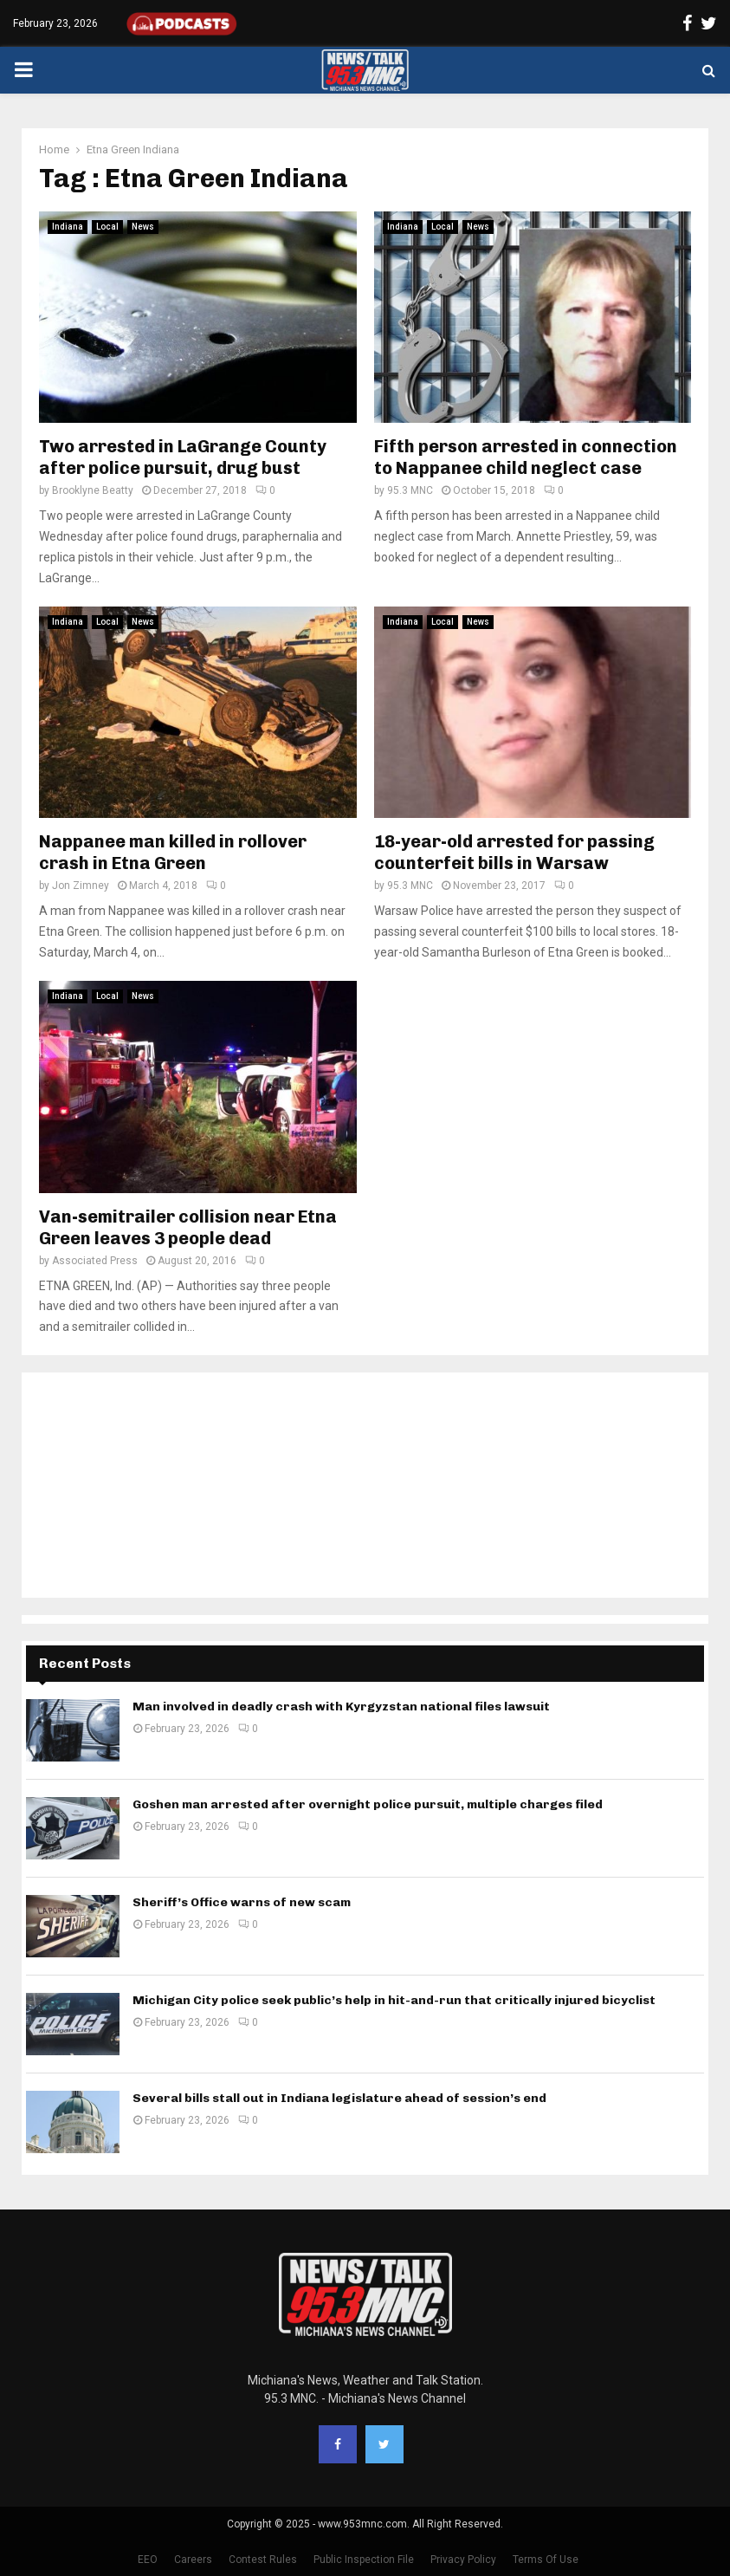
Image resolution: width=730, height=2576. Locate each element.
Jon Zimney (80, 885)
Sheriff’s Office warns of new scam (241, 1902)
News (143, 226)
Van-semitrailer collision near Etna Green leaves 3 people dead (188, 1227)
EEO (148, 2559)
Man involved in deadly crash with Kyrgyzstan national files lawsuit (341, 1706)
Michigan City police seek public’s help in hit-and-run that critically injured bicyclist (394, 2000)
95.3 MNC (410, 490)
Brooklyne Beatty (92, 490)
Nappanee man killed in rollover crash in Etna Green (173, 852)
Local (107, 226)
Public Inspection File (363, 2559)
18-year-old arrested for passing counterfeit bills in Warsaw (514, 852)
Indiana (67, 226)
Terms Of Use (545, 2559)
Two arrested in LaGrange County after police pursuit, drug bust (182, 457)
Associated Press (95, 1261)
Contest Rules (263, 2559)
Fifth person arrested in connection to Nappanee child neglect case (525, 457)
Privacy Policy (463, 2559)
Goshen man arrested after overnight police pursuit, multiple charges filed (367, 1804)
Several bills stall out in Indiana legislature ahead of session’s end (339, 2098)
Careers (193, 2559)
